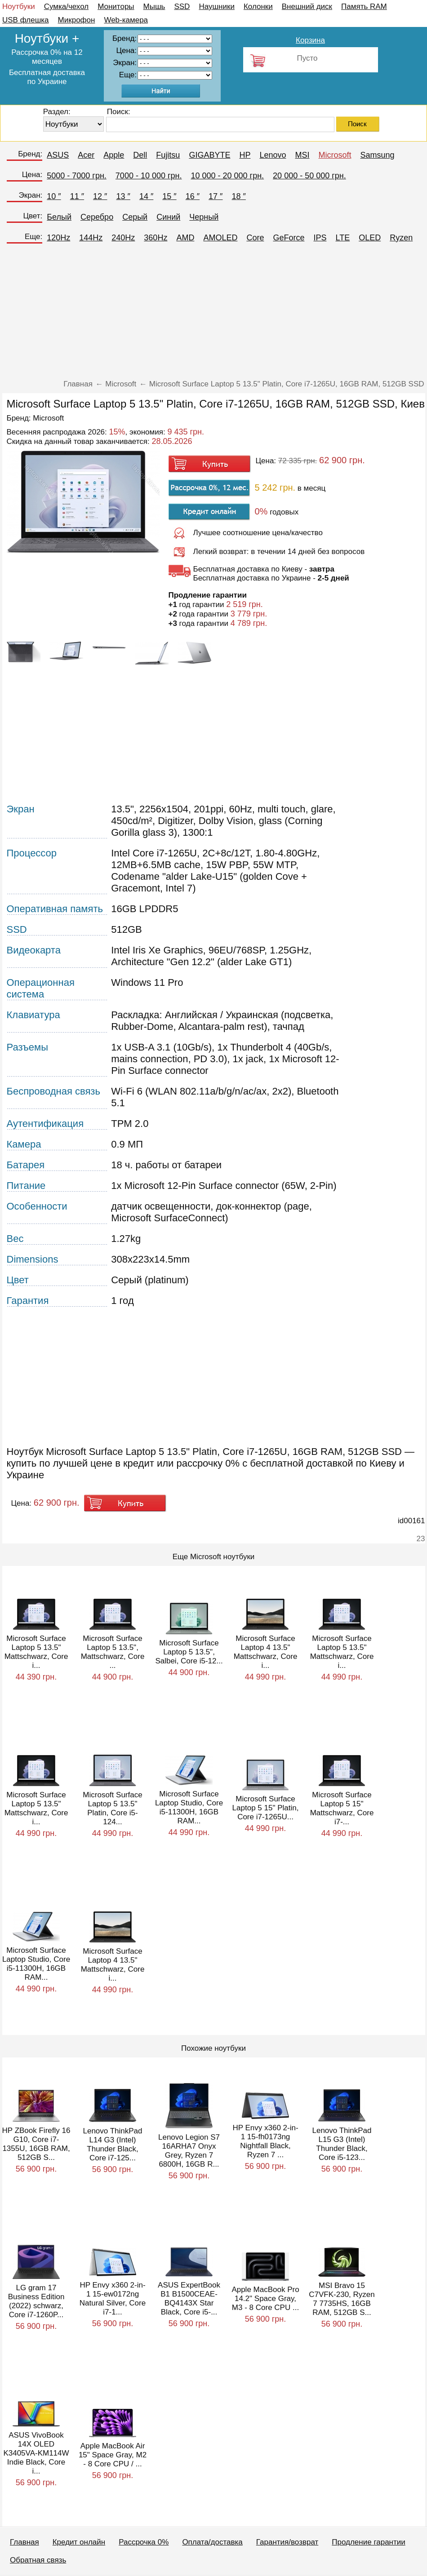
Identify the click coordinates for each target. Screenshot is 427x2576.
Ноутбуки (18, 6)
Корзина (310, 40)
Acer (86, 155)
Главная (24, 2542)
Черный (203, 217)
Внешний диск (307, 6)
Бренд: (30, 154)
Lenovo (272, 155)
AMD (185, 237)
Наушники (217, 6)
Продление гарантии (368, 2542)
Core (255, 237)
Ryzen (401, 237)
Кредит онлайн (79, 2542)
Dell (140, 155)
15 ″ (169, 196)
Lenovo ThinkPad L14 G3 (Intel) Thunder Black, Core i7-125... (112, 2144)
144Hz (90, 237)
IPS (319, 237)
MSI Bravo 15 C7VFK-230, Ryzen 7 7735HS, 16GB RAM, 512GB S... (341, 2299)
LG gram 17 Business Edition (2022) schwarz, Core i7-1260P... (36, 2301)
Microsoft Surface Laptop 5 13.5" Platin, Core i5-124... (112, 1808)
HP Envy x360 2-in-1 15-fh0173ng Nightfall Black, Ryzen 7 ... (265, 2141)
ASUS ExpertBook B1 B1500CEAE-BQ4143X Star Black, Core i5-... (189, 2298)
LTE (342, 237)
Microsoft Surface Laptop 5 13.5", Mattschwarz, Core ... (113, 1652)
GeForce (288, 237)
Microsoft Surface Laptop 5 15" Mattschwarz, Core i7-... (342, 1808)
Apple (113, 155)
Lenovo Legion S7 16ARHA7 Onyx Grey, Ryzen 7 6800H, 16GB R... (189, 2150)
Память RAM (364, 6)
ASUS (58, 155)
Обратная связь (38, 2560)
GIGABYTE (209, 155)
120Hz (58, 237)
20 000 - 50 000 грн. (309, 175)
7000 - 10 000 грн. (149, 175)
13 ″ (123, 196)
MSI (302, 155)
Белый (59, 217)
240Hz (123, 237)
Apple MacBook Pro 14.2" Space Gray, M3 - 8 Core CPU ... (265, 2298)
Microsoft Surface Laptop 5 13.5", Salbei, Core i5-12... (188, 1652)
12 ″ (100, 196)
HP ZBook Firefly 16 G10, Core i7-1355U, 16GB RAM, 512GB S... (36, 2144)
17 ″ (215, 196)
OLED (370, 237)
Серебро (96, 217)
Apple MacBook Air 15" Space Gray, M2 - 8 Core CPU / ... (113, 2455)
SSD (182, 6)
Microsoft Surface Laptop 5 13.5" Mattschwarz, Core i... (36, 1652)
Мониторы (116, 6)
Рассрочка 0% (144, 2542)
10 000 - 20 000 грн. (227, 175)
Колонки (258, 6)
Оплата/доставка (212, 2542)
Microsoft (335, 155)
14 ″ (146, 196)
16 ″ (193, 196)
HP (244, 155)
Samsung (377, 155)
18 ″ (239, 196)
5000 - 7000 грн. (77, 175)
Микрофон (76, 20)
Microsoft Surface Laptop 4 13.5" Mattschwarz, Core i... (266, 1652)
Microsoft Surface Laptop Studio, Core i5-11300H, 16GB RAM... (189, 1807)
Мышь (154, 6)
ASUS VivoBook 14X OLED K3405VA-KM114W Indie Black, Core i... (36, 2453)
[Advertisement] (213, 314)
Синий (168, 217)
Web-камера (126, 20)
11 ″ (77, 196)
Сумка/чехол (66, 6)
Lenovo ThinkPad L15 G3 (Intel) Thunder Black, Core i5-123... (341, 2144)
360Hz (155, 237)
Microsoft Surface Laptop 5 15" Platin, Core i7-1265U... (265, 1808)
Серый (134, 217)
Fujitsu (168, 155)
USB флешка (25, 20)
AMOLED (220, 237)
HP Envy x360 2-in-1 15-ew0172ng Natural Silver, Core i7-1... (113, 2298)
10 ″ (54, 196)
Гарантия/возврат (287, 2542)
